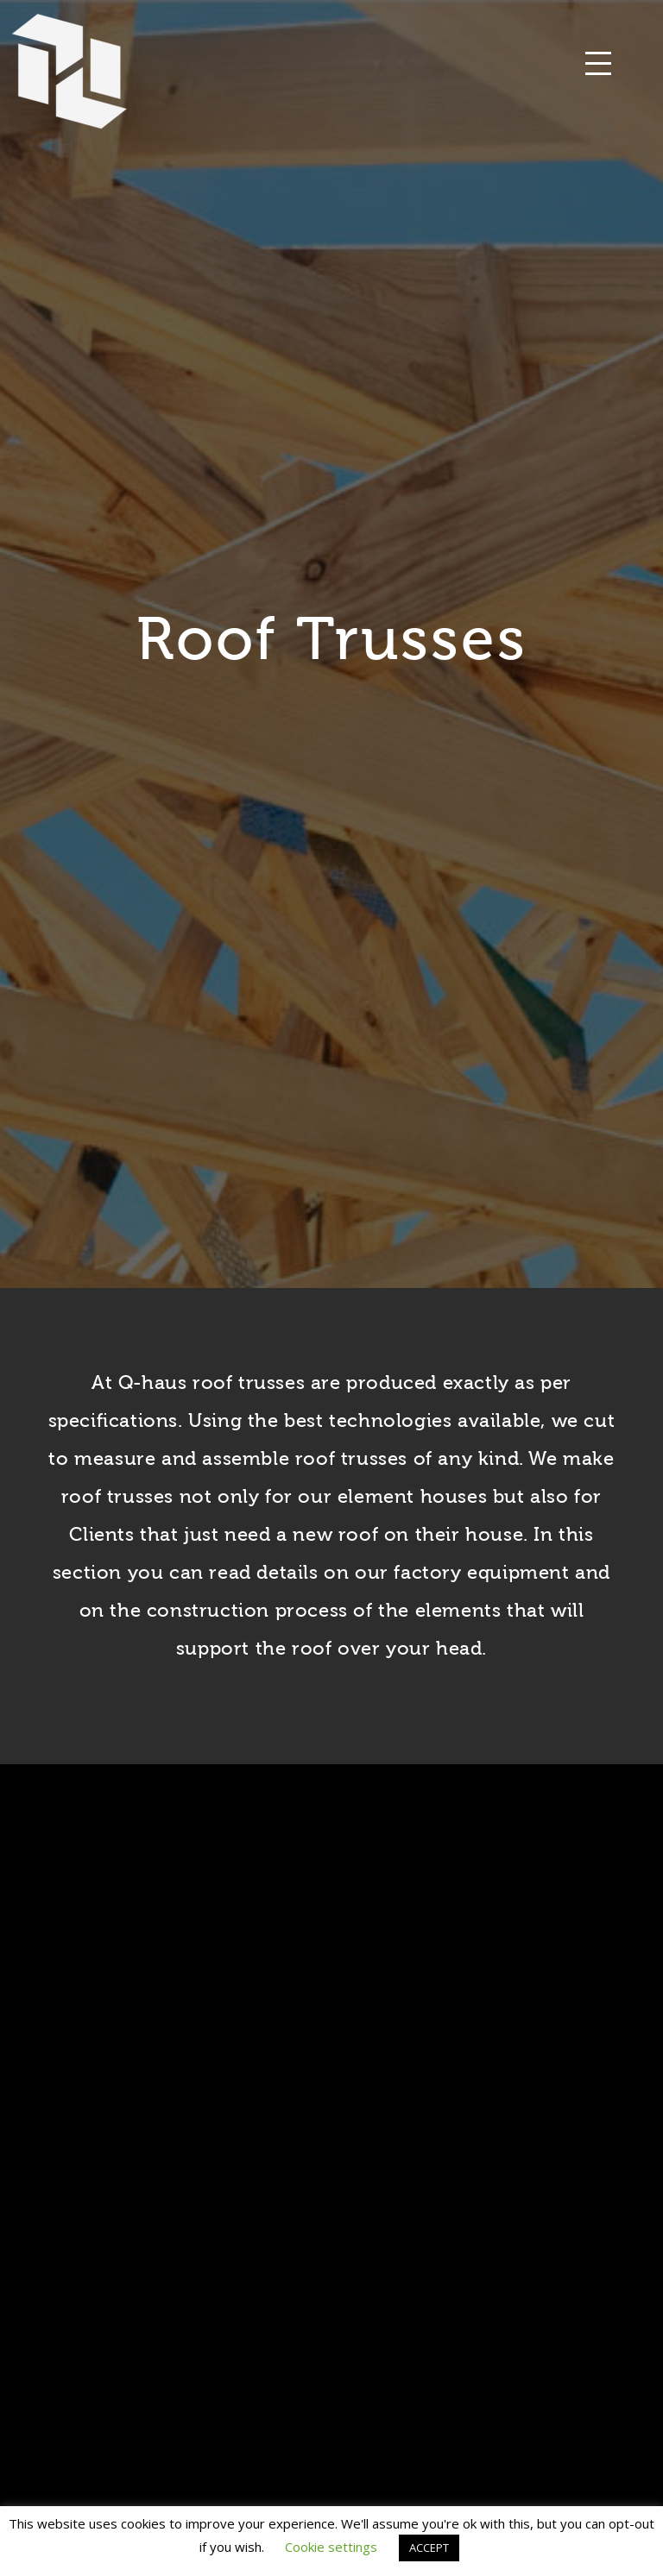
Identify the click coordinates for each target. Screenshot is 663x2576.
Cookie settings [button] (331, 2546)
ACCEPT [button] (429, 2547)
